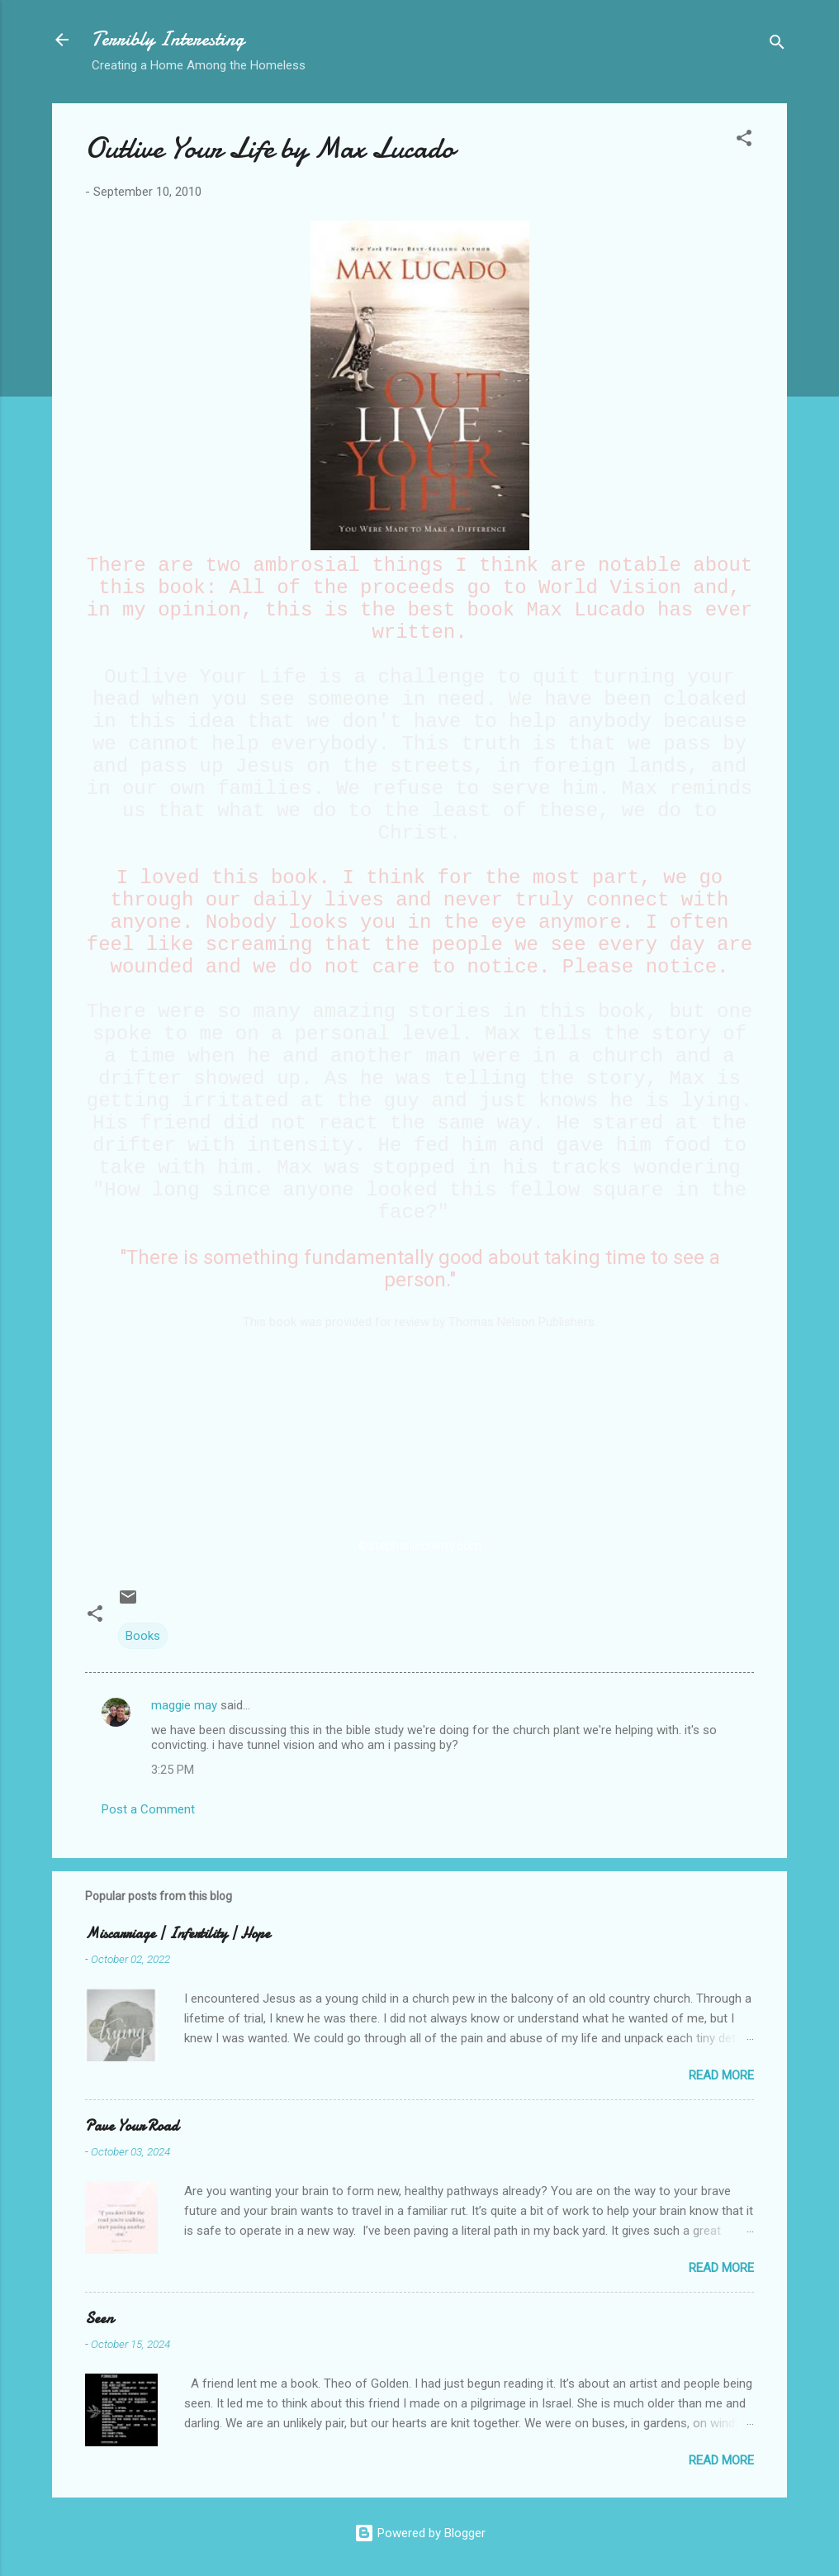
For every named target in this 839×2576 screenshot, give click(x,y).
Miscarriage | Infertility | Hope (177, 1933)
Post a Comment (148, 1809)
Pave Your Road (131, 2126)
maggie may (184, 1705)
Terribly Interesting (168, 39)
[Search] (777, 45)
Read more (721, 2075)
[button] (744, 141)
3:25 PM (172, 1769)
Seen (99, 2318)
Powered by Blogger (420, 2533)
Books (143, 1635)
